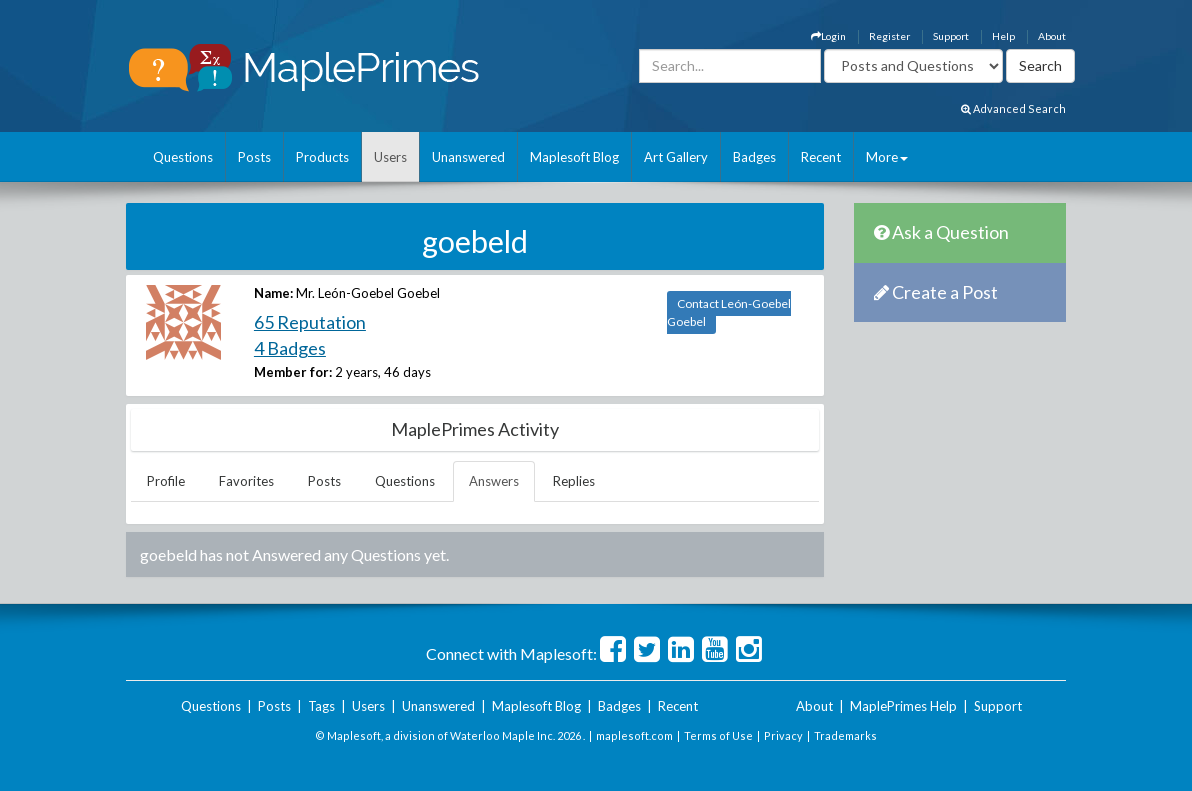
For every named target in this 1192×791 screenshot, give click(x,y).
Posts (254, 157)
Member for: (293, 372)
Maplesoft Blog (574, 157)
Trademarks (845, 735)
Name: (273, 293)
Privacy (783, 735)
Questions (183, 157)
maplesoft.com (634, 735)
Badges (754, 157)
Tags (321, 706)
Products (322, 157)
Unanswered (468, 157)
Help (1003, 36)
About (1052, 36)
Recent (821, 157)
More (887, 157)
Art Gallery (676, 157)
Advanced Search (1013, 108)
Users (390, 157)
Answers (494, 481)
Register (889, 36)
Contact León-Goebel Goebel (729, 312)
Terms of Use (718, 735)
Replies (574, 481)
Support (951, 36)
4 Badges (290, 348)
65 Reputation (310, 322)
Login (828, 36)
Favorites (246, 481)
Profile (166, 481)
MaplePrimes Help (903, 706)
